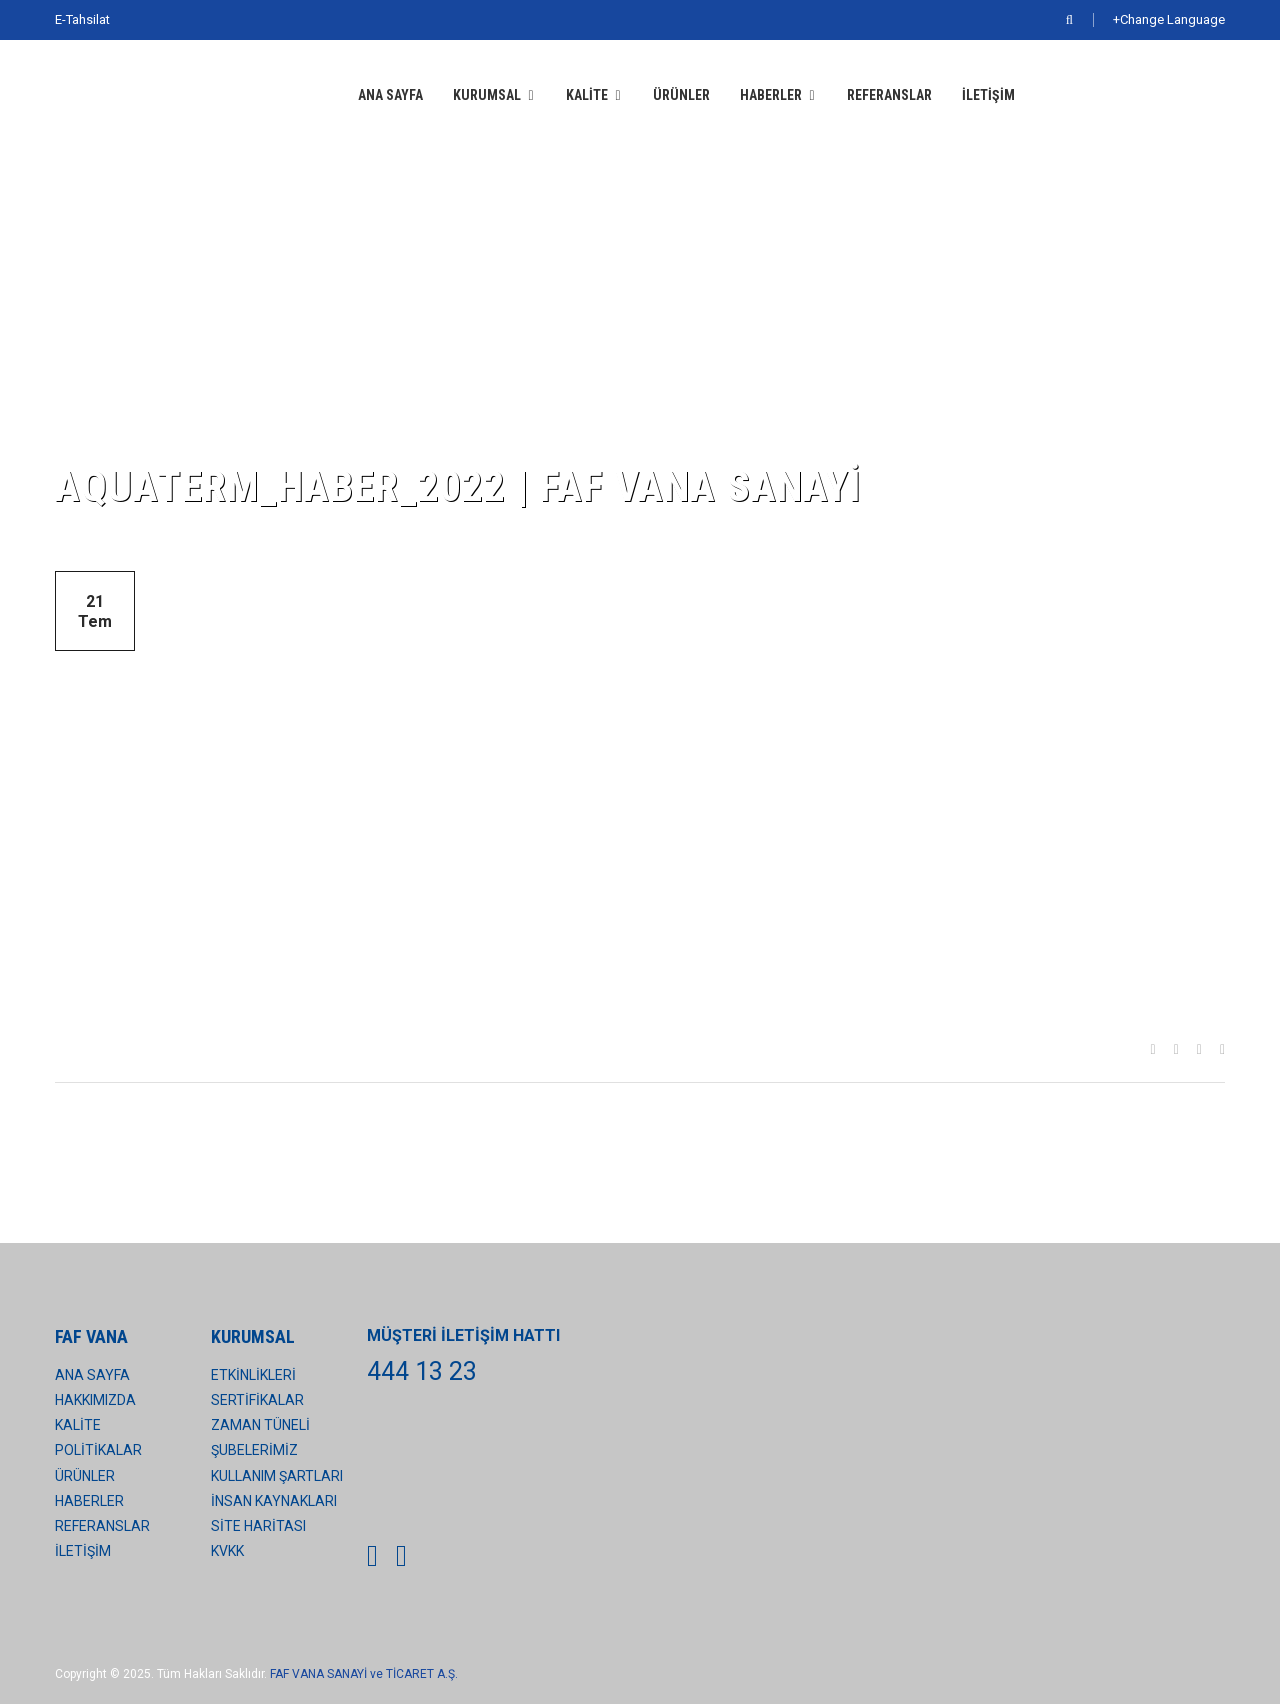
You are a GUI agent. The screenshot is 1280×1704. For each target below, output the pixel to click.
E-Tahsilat (82, 19)
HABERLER (771, 95)
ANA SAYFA (390, 95)
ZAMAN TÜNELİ (260, 1425)
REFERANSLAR (889, 95)
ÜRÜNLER (681, 95)
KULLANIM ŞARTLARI (277, 1476)
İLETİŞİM (988, 95)
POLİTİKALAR (98, 1450)
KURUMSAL (487, 95)
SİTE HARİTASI (258, 1526)
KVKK (227, 1551)
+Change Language (1169, 19)
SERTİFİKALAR (257, 1400)
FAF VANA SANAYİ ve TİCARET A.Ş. (364, 1674)
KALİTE (587, 95)
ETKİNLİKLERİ (253, 1375)
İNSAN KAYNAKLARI (274, 1501)
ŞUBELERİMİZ (254, 1450)
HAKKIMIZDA (95, 1400)
